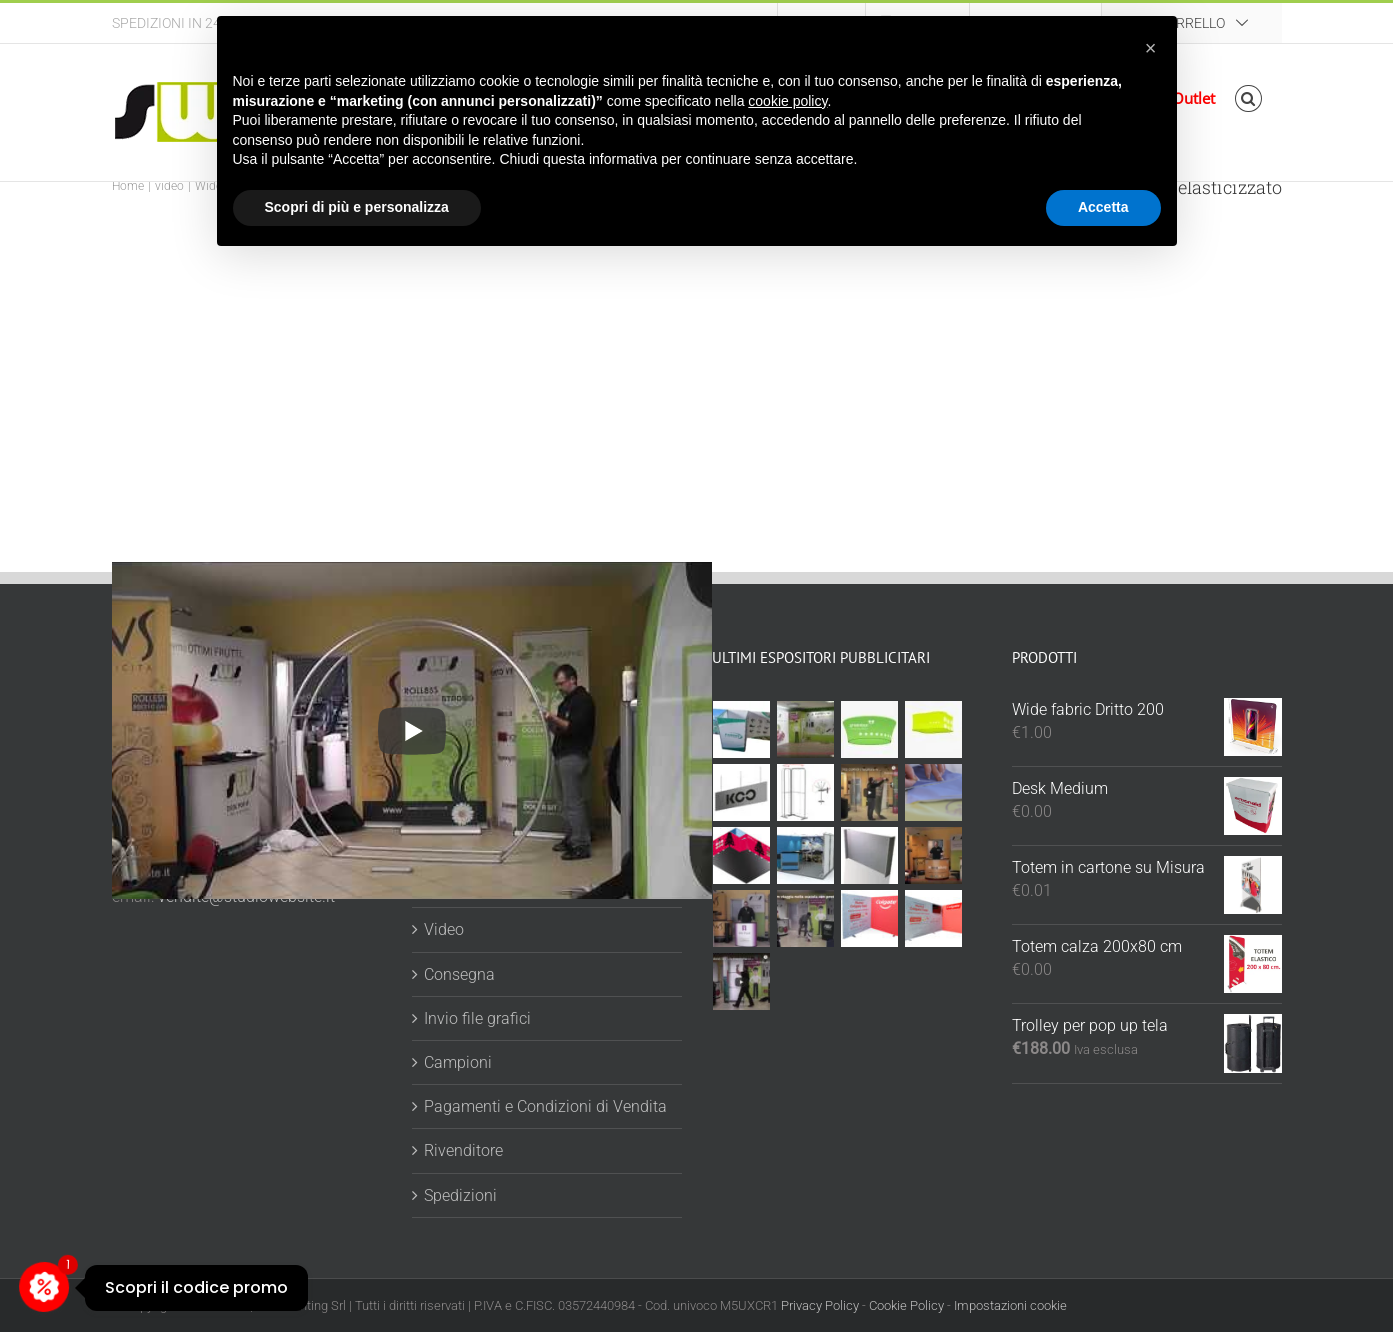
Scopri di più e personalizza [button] (357, 207)
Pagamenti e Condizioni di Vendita (545, 1106)
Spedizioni (460, 1195)
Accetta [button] (1103, 207)
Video (444, 929)
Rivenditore (463, 1150)
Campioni (458, 1062)
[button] (1248, 98)
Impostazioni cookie (1010, 1305)
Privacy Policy (820, 1305)
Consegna (459, 974)
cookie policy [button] (787, 101)
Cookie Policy (906, 1305)
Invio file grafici (477, 1018)
